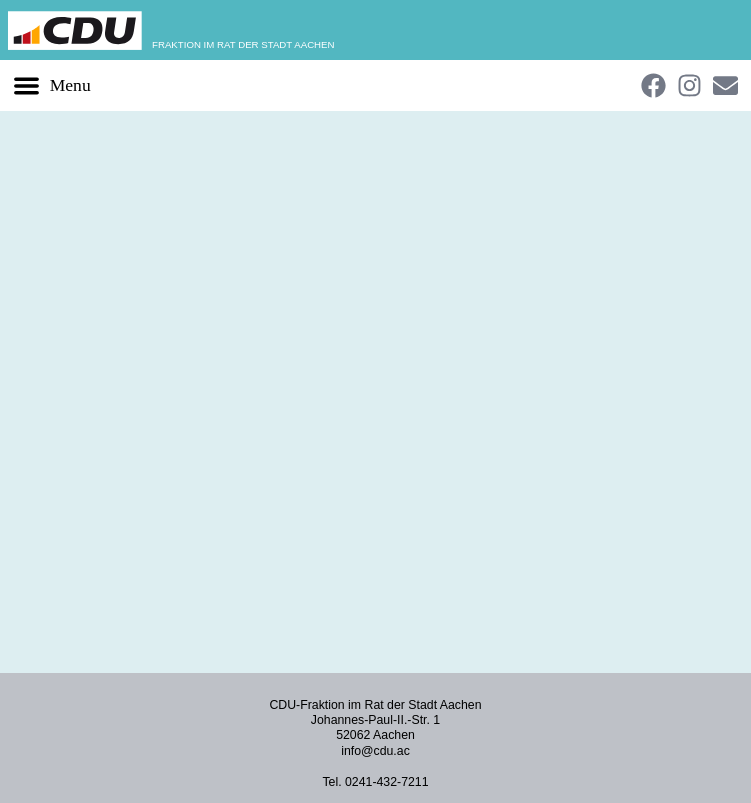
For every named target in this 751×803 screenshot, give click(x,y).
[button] (51, 85)
